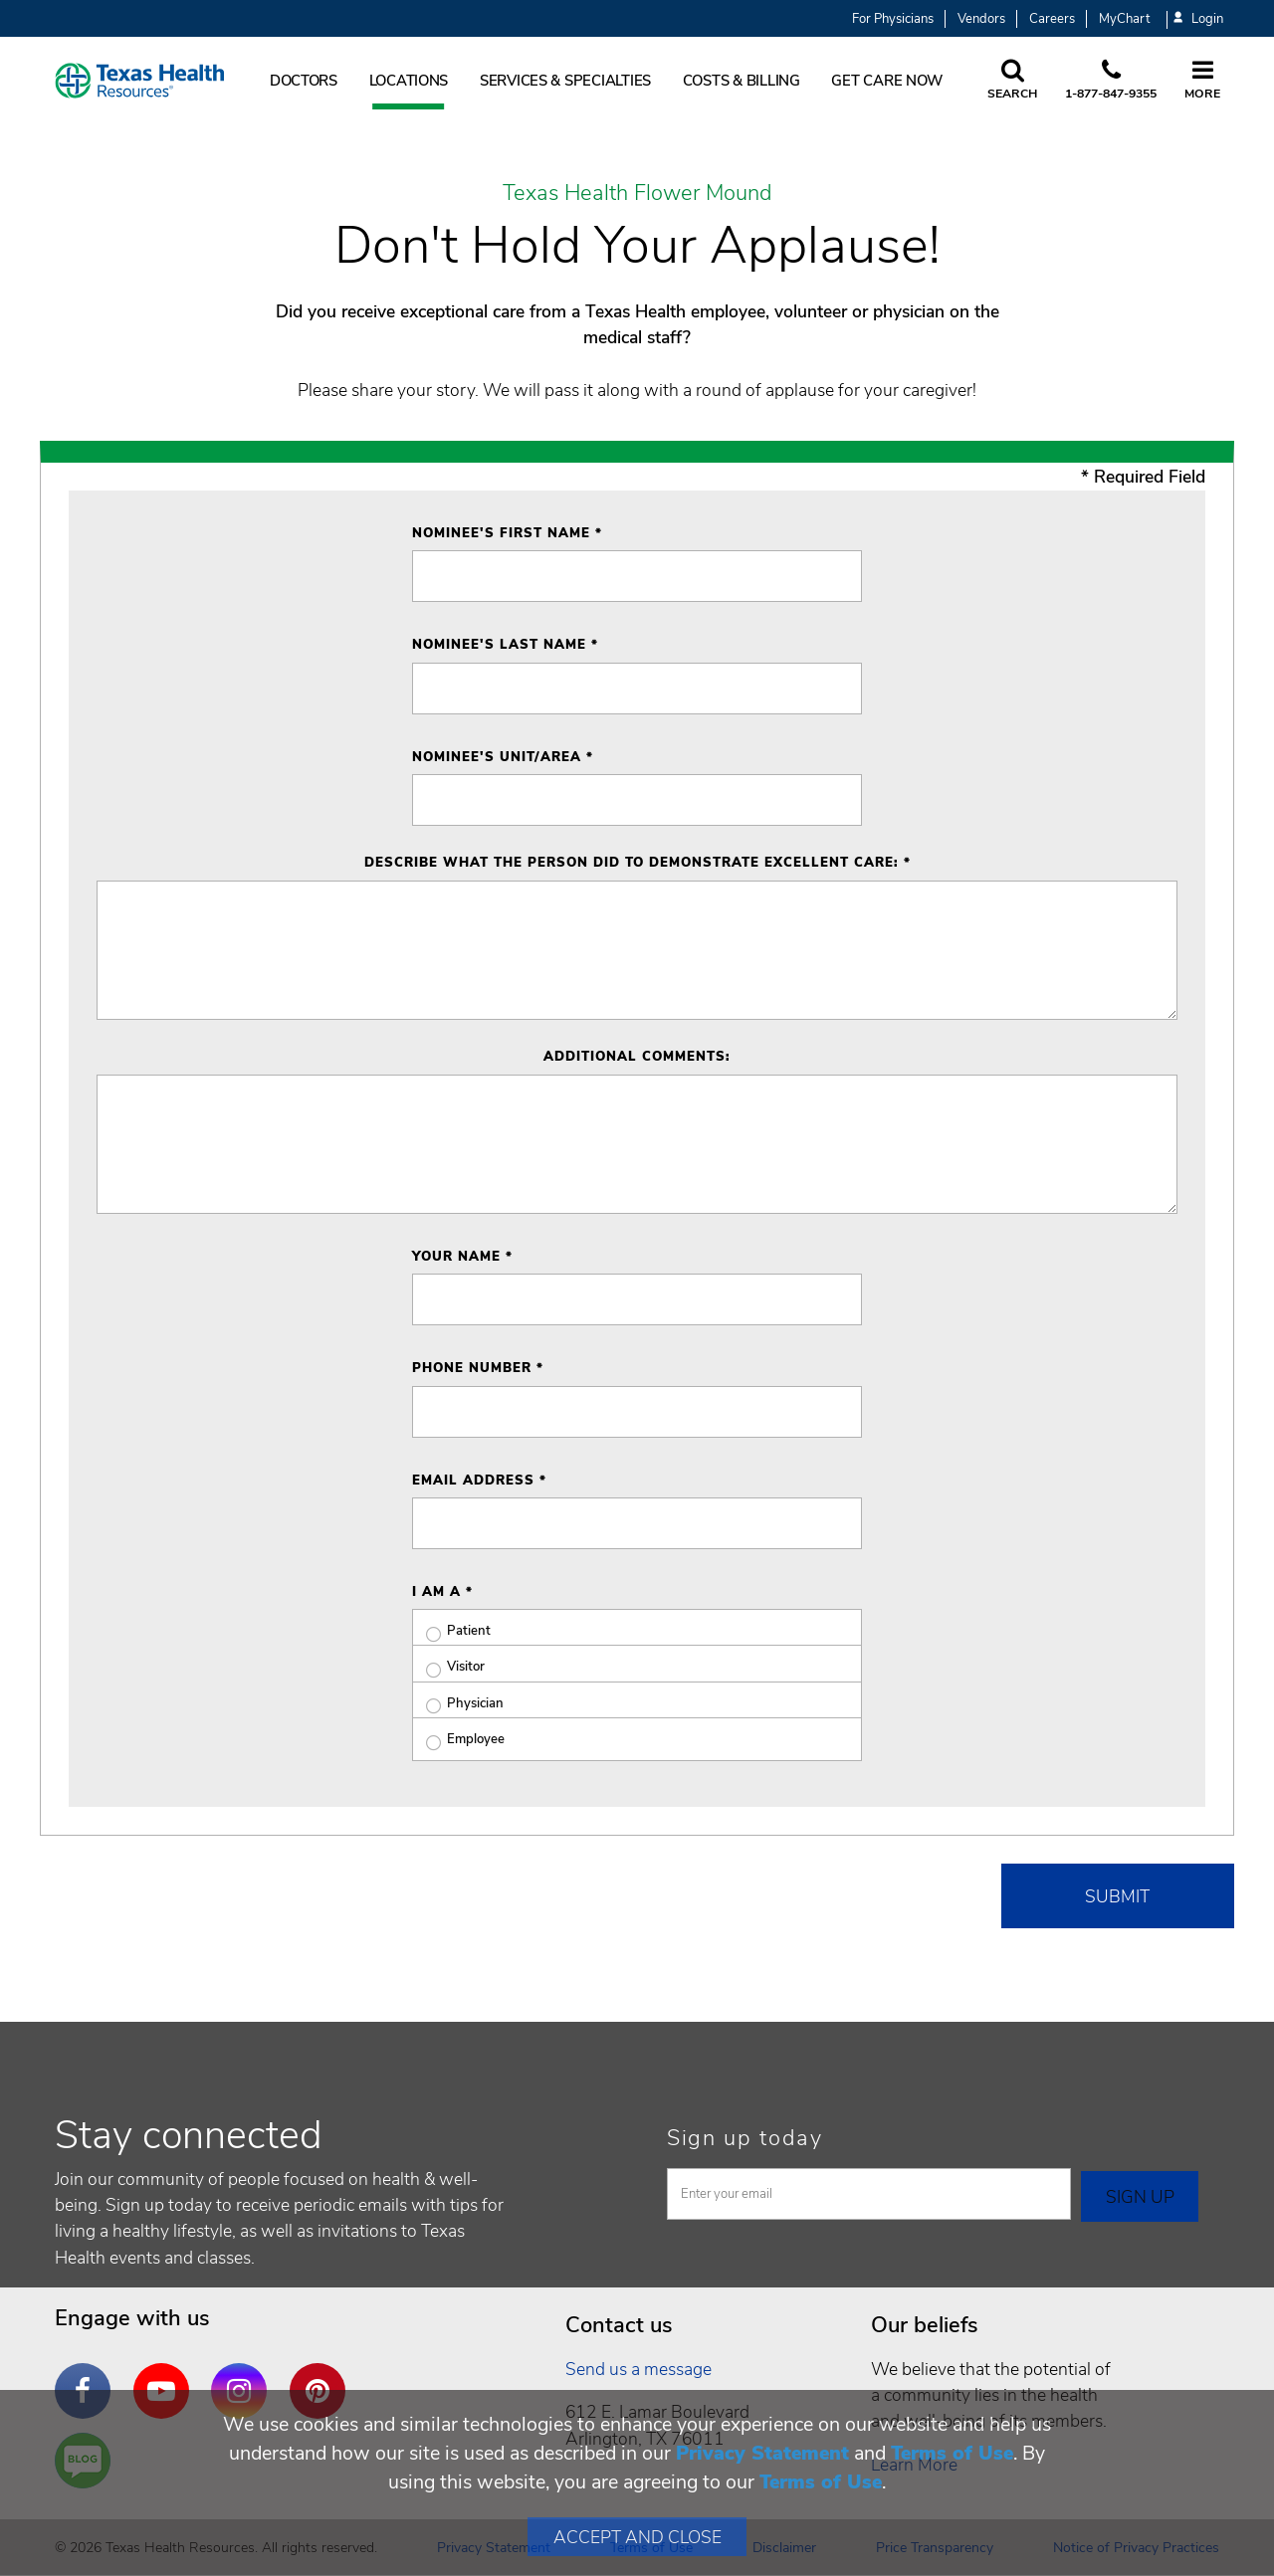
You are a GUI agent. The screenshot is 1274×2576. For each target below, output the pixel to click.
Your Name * (462, 1257)
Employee (458, 1739)
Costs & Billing (741, 81)
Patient (451, 1631)
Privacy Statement (762, 2453)
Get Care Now (887, 81)
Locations (409, 81)
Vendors (981, 19)
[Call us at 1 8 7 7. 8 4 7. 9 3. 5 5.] (1110, 80)
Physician (458, 1704)
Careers (1052, 19)
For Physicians (893, 19)
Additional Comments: (637, 1057)
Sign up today (745, 2138)
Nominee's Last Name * (505, 645)
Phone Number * (477, 1368)
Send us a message (638, 2369)
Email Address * (479, 1480)
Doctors (303, 81)
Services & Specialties (565, 81)
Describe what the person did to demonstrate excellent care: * (637, 863)
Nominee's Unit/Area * (502, 757)
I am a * (442, 1592)
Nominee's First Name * (507, 533)
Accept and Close (637, 2537)
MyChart (1124, 19)
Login (1198, 19)
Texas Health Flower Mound (637, 194)
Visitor (448, 1667)
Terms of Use (952, 2453)
